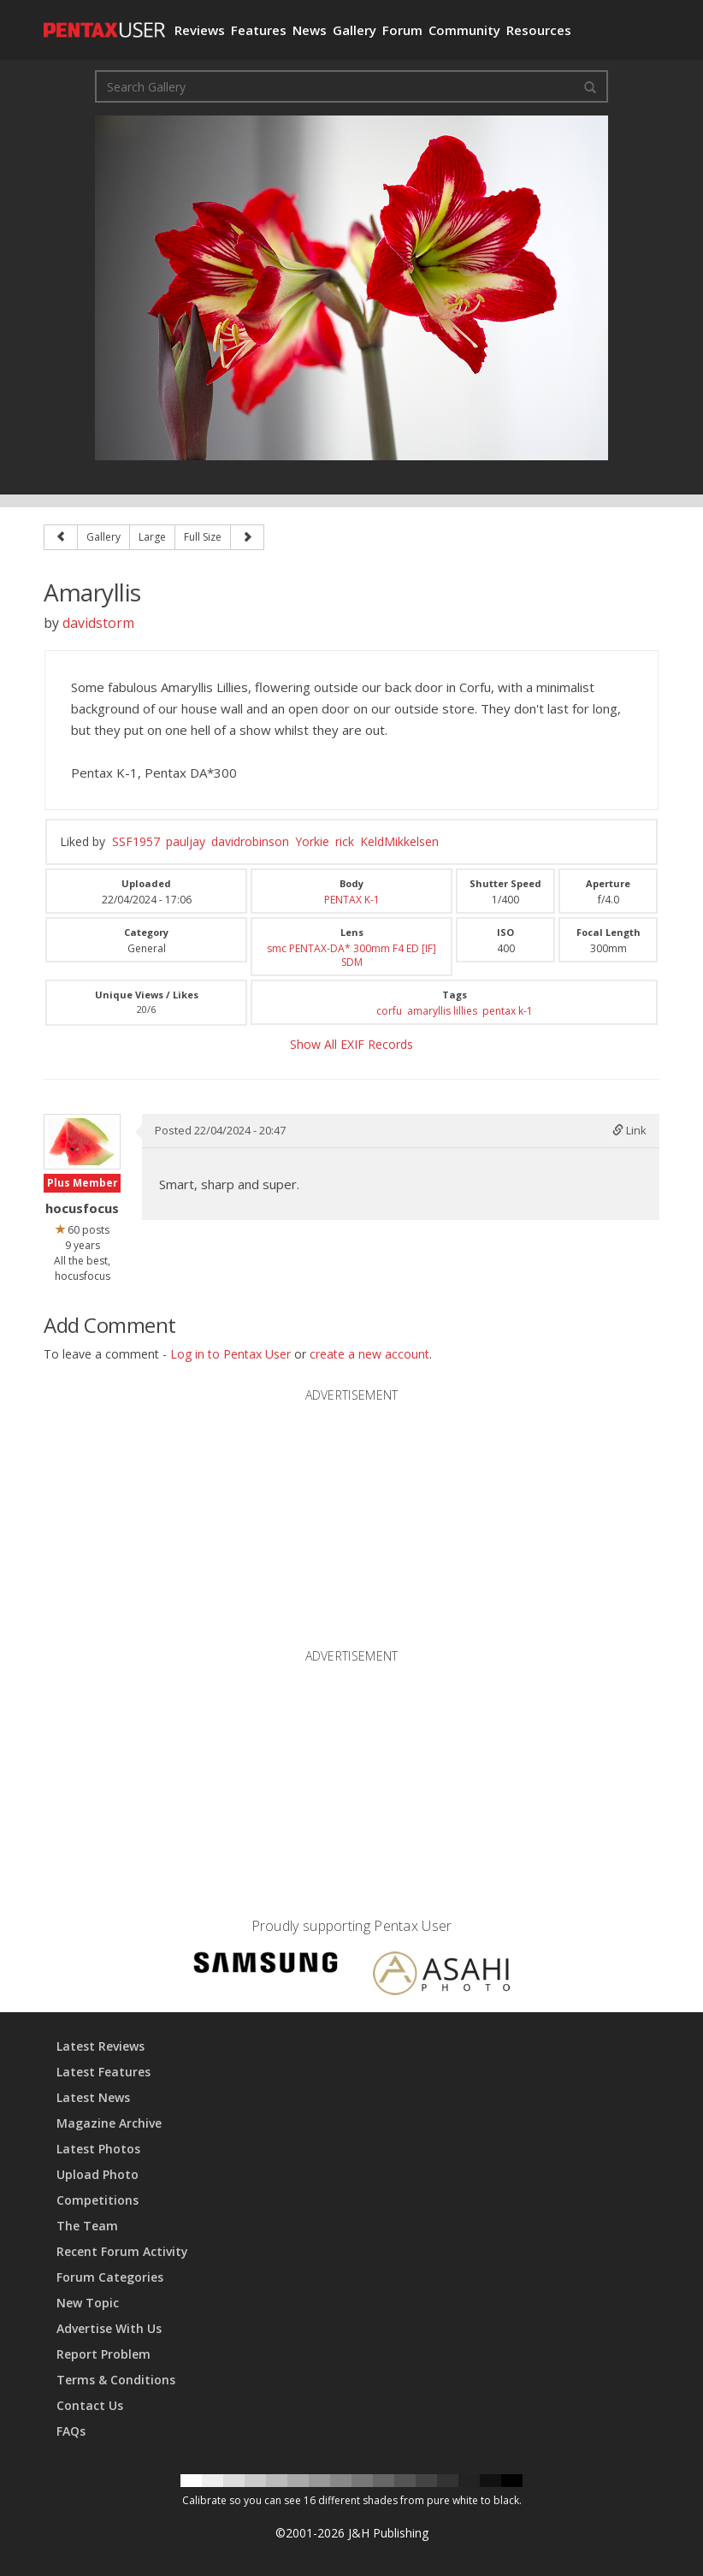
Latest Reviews (100, 2046)
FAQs (71, 2431)
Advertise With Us (109, 2328)
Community (464, 29)
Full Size (203, 537)
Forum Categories (109, 2277)
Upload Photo (97, 2174)
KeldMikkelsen (399, 841)
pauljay (185, 841)
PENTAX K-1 (352, 899)
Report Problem (103, 2354)
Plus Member (82, 1182)
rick (344, 841)
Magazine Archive (109, 2123)
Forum (402, 29)
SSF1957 (136, 841)
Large (152, 537)
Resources (538, 29)
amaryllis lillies (442, 1011)
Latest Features (103, 2072)
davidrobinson (250, 841)
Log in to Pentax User (230, 1354)
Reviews (199, 29)
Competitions (97, 2200)
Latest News (93, 2097)
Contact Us (89, 2405)
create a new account (369, 1354)
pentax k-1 (507, 1011)
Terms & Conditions (115, 2380)
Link (629, 1130)
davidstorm (98, 622)
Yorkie (312, 841)
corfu (389, 1011)
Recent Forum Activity (122, 2251)
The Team (87, 2226)
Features (259, 29)
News (309, 29)
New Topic (87, 2303)
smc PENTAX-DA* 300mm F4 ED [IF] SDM (351, 955)
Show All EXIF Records (351, 1044)
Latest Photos (98, 2149)
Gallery (354, 29)
